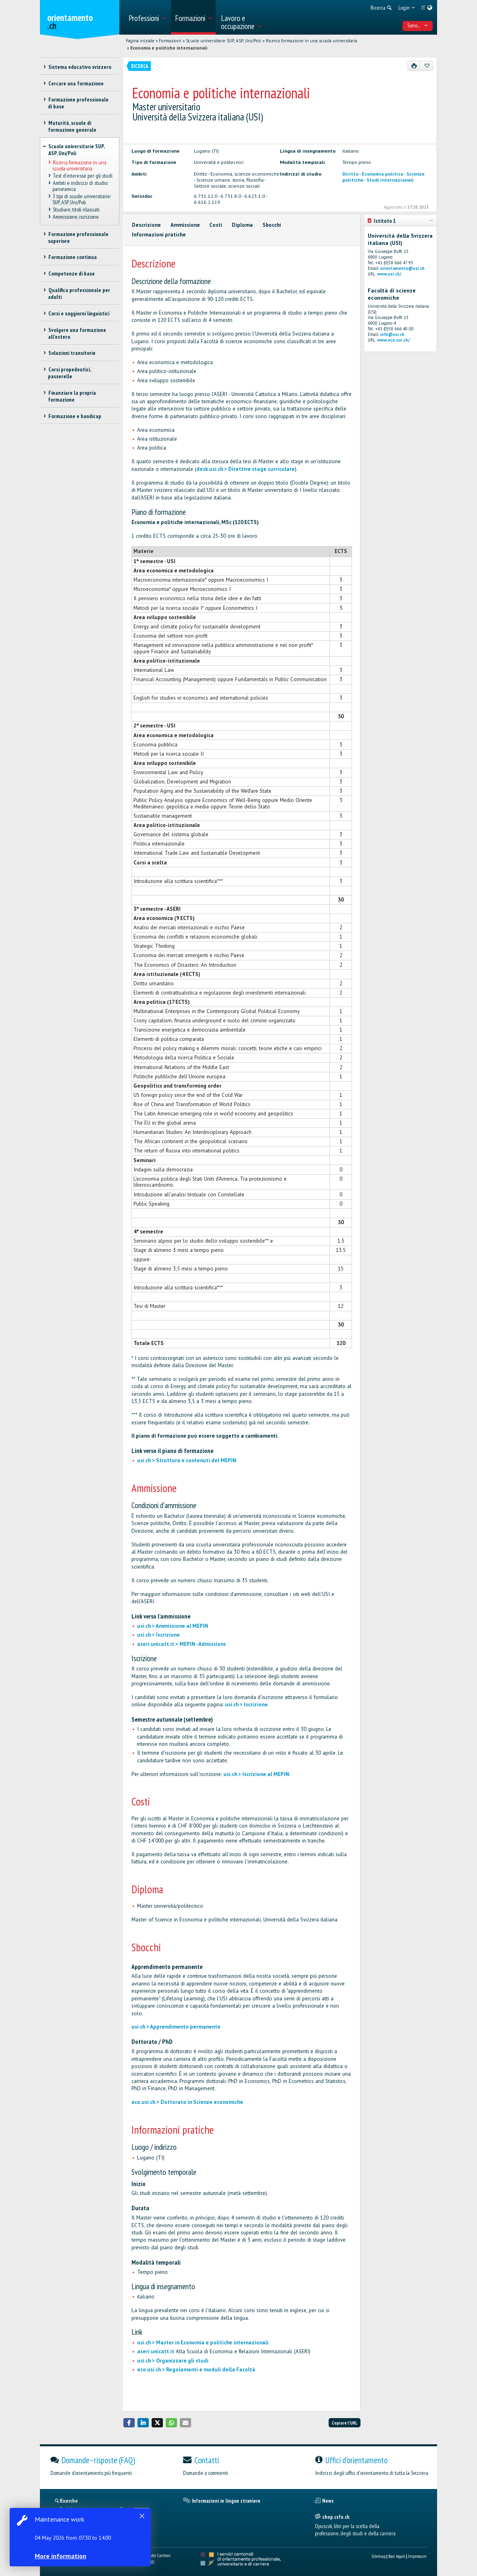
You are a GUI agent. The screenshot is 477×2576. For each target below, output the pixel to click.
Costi (215, 225)
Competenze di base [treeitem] (71, 273)
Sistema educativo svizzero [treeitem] (79, 66)
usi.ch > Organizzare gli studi (172, 2360)
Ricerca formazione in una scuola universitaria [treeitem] (79, 165)
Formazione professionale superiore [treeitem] (78, 237)
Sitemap (378, 2556)
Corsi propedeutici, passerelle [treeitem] (69, 373)
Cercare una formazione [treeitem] (75, 83)
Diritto (350, 173)
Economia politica (382, 173)
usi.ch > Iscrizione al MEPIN (256, 1774)
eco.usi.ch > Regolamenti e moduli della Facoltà (196, 2369)
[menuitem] (147, 17)
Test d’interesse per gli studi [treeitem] (82, 175)
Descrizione (146, 225)
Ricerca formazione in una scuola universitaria (311, 41)
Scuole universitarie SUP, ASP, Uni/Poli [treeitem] (76, 150)
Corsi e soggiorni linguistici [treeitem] (78, 313)
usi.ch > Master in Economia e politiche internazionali (203, 2342)
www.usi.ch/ (389, 274)
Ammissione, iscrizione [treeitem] (75, 216)
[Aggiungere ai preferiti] (426, 65)
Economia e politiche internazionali (168, 48)
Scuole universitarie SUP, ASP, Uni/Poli (223, 41)
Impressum (417, 2556)
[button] (129, 2422)
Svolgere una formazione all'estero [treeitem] (77, 333)
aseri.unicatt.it (155, 2351)
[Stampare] (414, 65)
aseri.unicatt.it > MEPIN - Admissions (181, 1644)
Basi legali (396, 2556)
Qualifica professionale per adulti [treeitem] (79, 293)
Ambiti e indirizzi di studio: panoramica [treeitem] (80, 186)
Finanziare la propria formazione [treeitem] (72, 396)
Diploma (242, 225)
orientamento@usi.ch (402, 268)
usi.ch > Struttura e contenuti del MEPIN (186, 1460)
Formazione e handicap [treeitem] (74, 416)
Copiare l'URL (344, 2423)
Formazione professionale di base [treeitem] (78, 103)
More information (60, 2556)
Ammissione (185, 225)
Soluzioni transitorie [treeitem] (71, 352)
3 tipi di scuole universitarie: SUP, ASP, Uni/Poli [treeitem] (81, 199)
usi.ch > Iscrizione (158, 1634)
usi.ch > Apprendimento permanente (176, 2026)
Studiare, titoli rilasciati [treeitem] (75, 209)
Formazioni (170, 41)
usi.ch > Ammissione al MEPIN (172, 1626)
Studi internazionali (390, 179)
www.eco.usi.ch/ (393, 340)
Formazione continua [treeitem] (72, 257)
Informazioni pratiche (159, 234)
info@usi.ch (392, 334)
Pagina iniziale (140, 41)
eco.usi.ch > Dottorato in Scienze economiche (187, 2102)
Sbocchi (271, 225)
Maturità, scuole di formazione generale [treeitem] (72, 126)
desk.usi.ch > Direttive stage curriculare (245, 469)
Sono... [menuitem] (417, 25)
